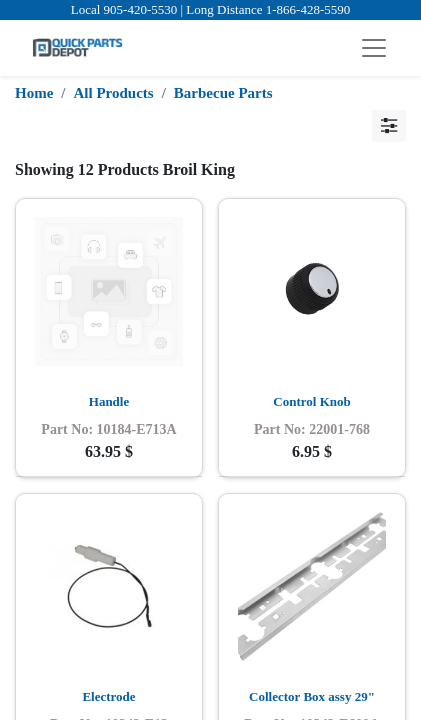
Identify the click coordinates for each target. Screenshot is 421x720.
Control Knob (311, 401)
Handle (109, 401)
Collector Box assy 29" (312, 696)
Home (34, 93)
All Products (114, 93)
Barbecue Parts (223, 93)
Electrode (108, 696)
